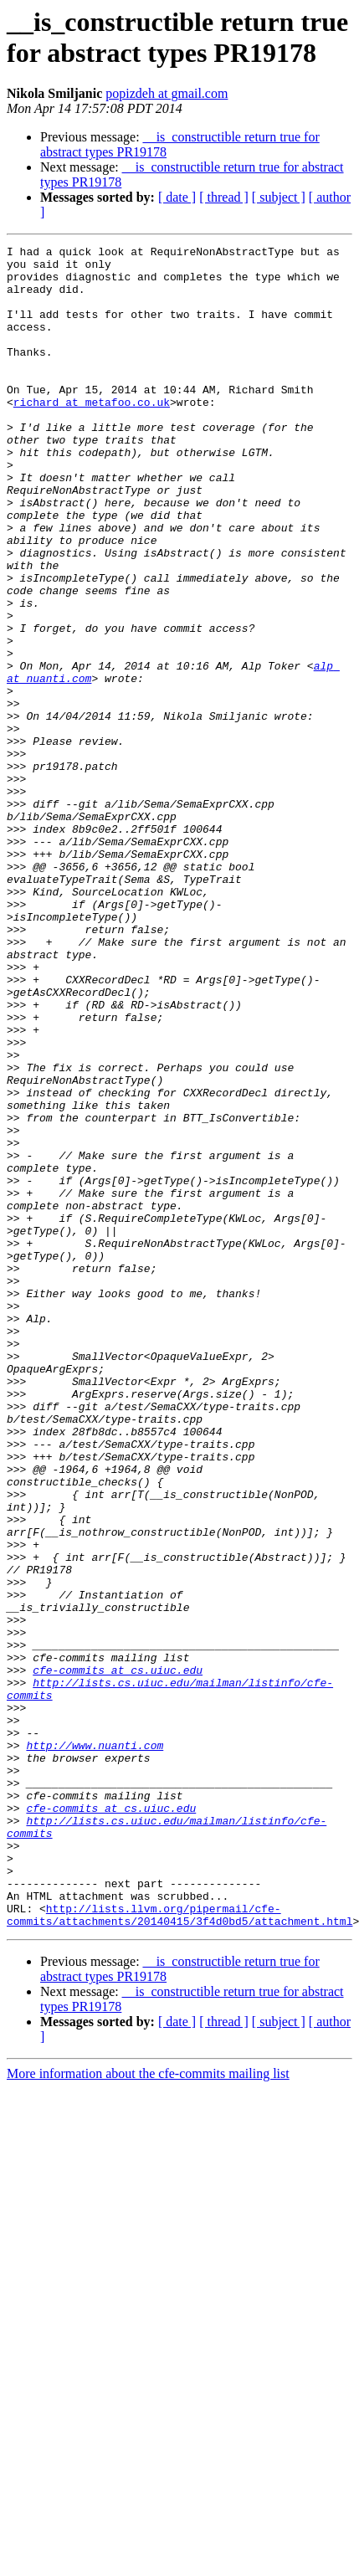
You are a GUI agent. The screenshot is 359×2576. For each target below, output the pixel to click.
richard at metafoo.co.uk (91, 434)
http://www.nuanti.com (94, 2046)
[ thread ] (224, 197)
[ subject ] (278, 197)
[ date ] (177, 197)
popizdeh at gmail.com (166, 93)
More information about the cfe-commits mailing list (148, 2410)
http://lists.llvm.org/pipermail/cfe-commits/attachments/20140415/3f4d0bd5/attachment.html (179, 2250)
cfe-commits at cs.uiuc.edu (118, 1955)
